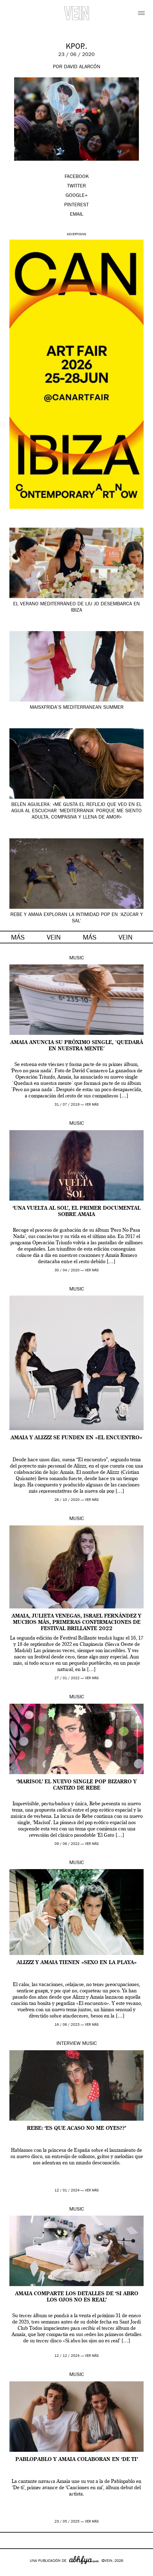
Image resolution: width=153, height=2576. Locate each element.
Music (76, 958)
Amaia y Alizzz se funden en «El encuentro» (76, 1438)
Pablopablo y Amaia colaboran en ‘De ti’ (76, 2459)
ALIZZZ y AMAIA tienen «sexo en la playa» (77, 1962)
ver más (92, 1105)
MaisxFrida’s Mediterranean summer (77, 707)
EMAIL (76, 214)
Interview (68, 2043)
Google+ (11, 2571)
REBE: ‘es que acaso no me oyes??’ (76, 2128)
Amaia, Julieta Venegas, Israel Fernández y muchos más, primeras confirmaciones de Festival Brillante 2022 (76, 1622)
